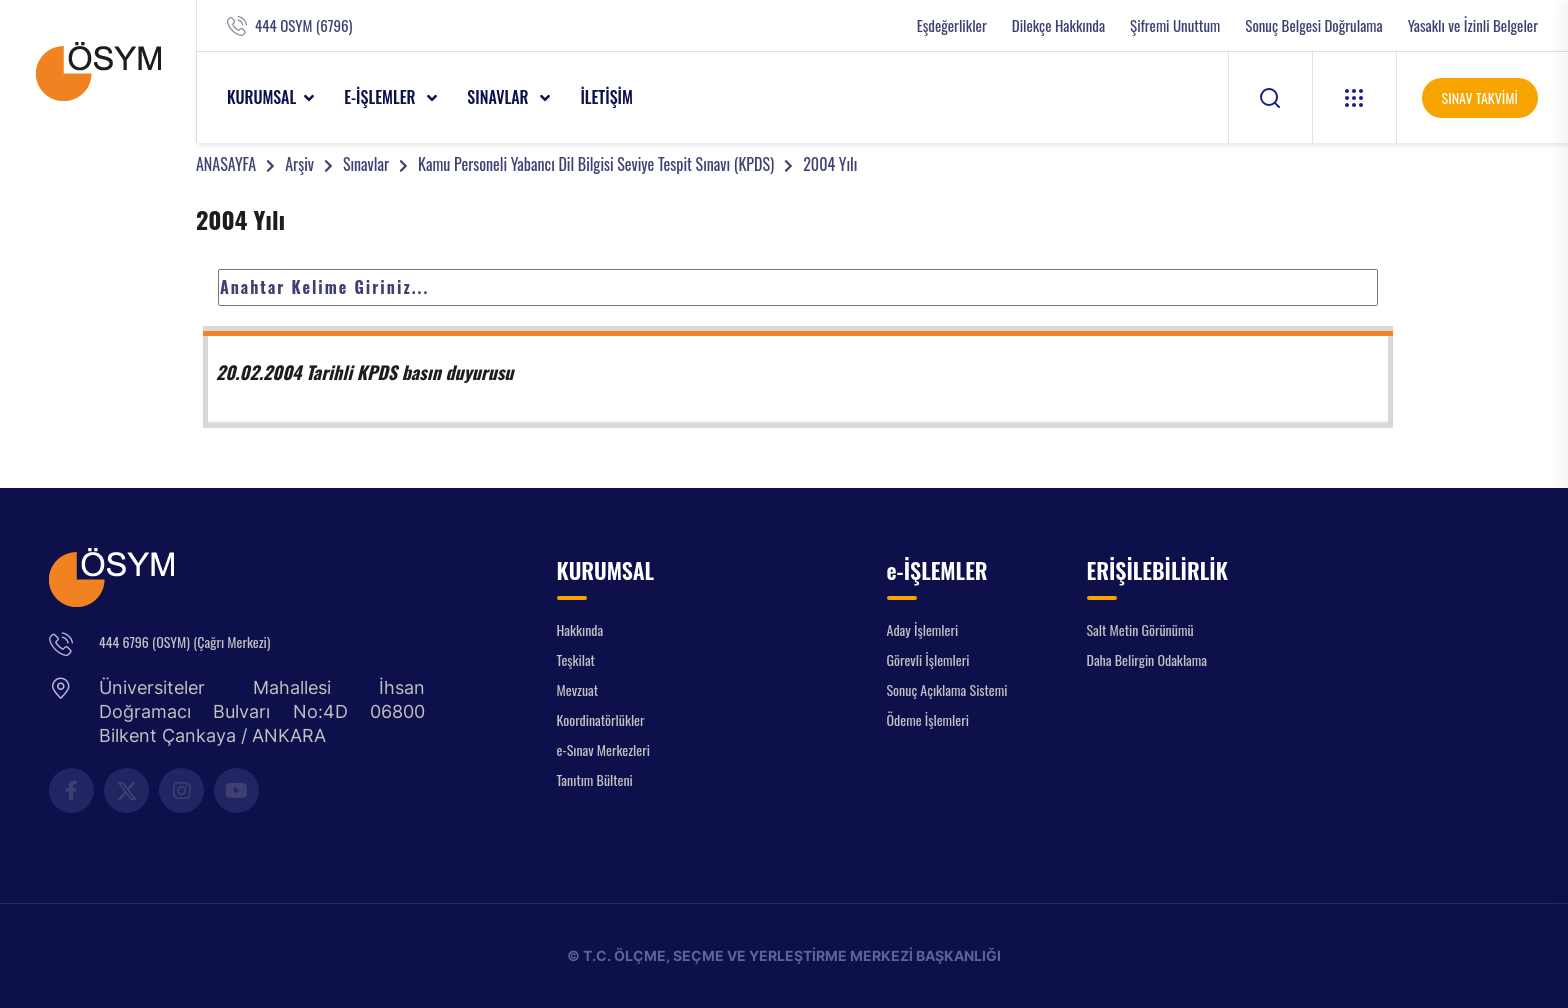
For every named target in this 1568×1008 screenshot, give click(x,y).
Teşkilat (576, 659)
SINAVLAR (499, 97)
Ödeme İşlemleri (928, 719)
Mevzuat (578, 689)
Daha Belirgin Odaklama (1147, 659)
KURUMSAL (261, 97)
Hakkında (580, 629)
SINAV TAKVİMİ (1480, 97)
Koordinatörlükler (601, 719)
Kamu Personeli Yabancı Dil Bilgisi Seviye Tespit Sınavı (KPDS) (596, 164)
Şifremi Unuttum (1175, 25)
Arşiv (299, 164)
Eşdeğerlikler (952, 25)
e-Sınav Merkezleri (603, 749)
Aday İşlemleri (923, 629)
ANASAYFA (226, 164)
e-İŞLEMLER (381, 97)
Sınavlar (366, 164)
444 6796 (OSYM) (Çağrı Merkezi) (184, 641)
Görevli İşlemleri (928, 659)
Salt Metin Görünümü (1140, 629)
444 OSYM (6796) (303, 25)
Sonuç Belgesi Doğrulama (1313, 25)
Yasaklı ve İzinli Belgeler (1473, 25)
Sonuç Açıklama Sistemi (947, 689)
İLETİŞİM (606, 97)
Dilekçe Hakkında (1058, 25)
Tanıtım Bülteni (595, 779)
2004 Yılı (830, 164)
